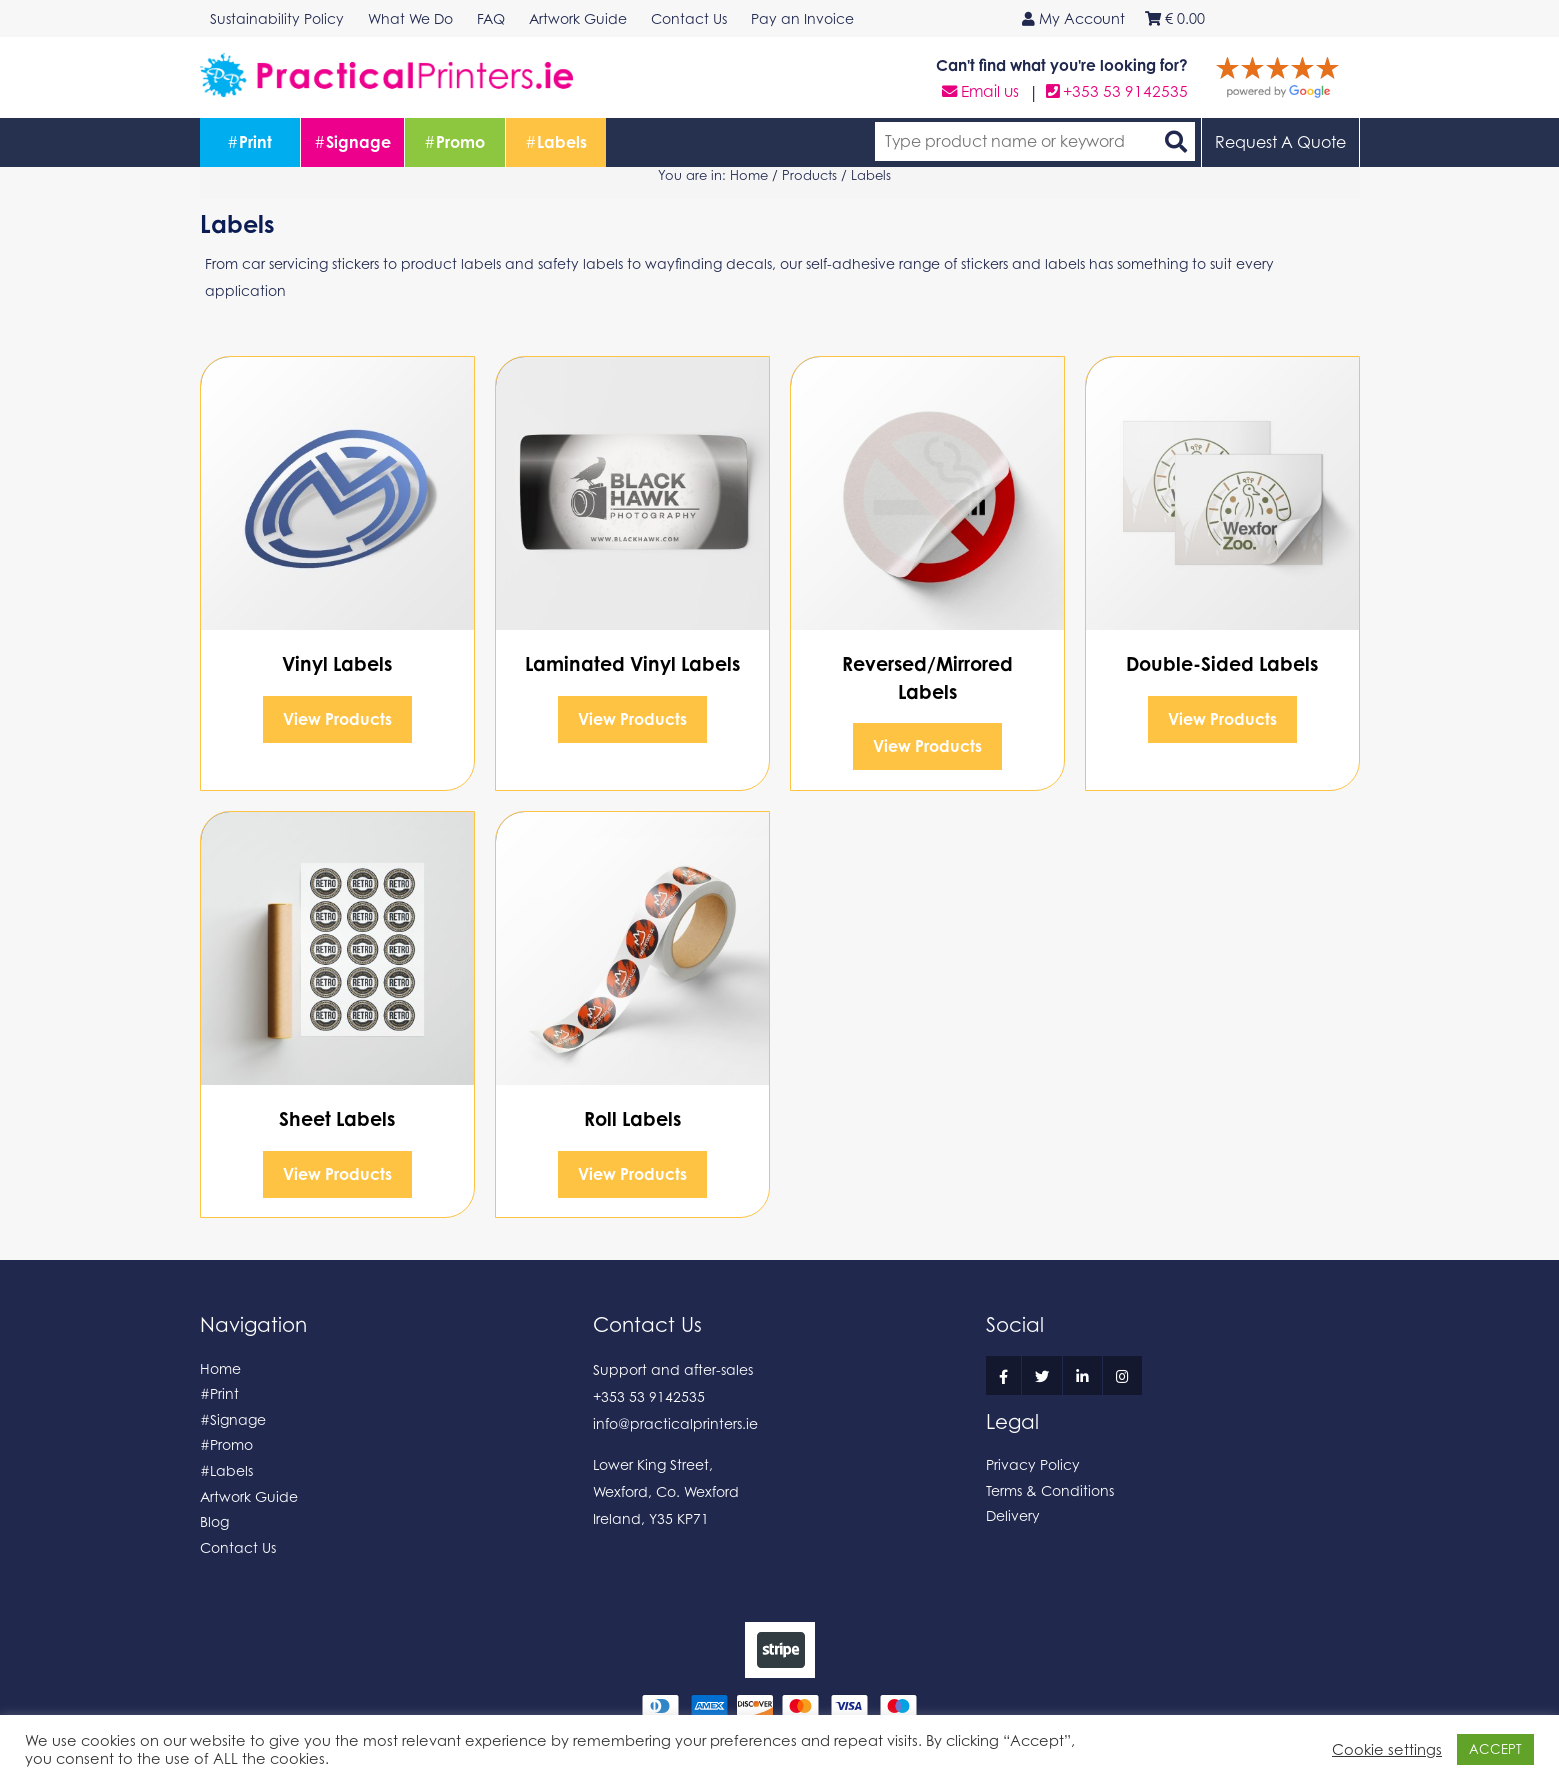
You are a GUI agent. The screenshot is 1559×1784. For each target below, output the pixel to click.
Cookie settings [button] (1387, 1749)
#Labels (226, 1470)
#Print (219, 1393)
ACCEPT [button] (1495, 1749)
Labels (556, 142)
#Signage (233, 1419)
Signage (352, 142)
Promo (454, 142)
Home (749, 175)
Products (809, 175)
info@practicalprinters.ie (675, 1423)
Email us (980, 91)
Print (249, 142)
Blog (214, 1521)
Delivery (1013, 1515)
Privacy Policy (1033, 1464)
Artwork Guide (249, 1496)
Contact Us (238, 1547)
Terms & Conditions (1050, 1490)
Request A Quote (1280, 142)
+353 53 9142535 (1117, 91)
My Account (1073, 18)
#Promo (226, 1444)
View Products (337, 719)
